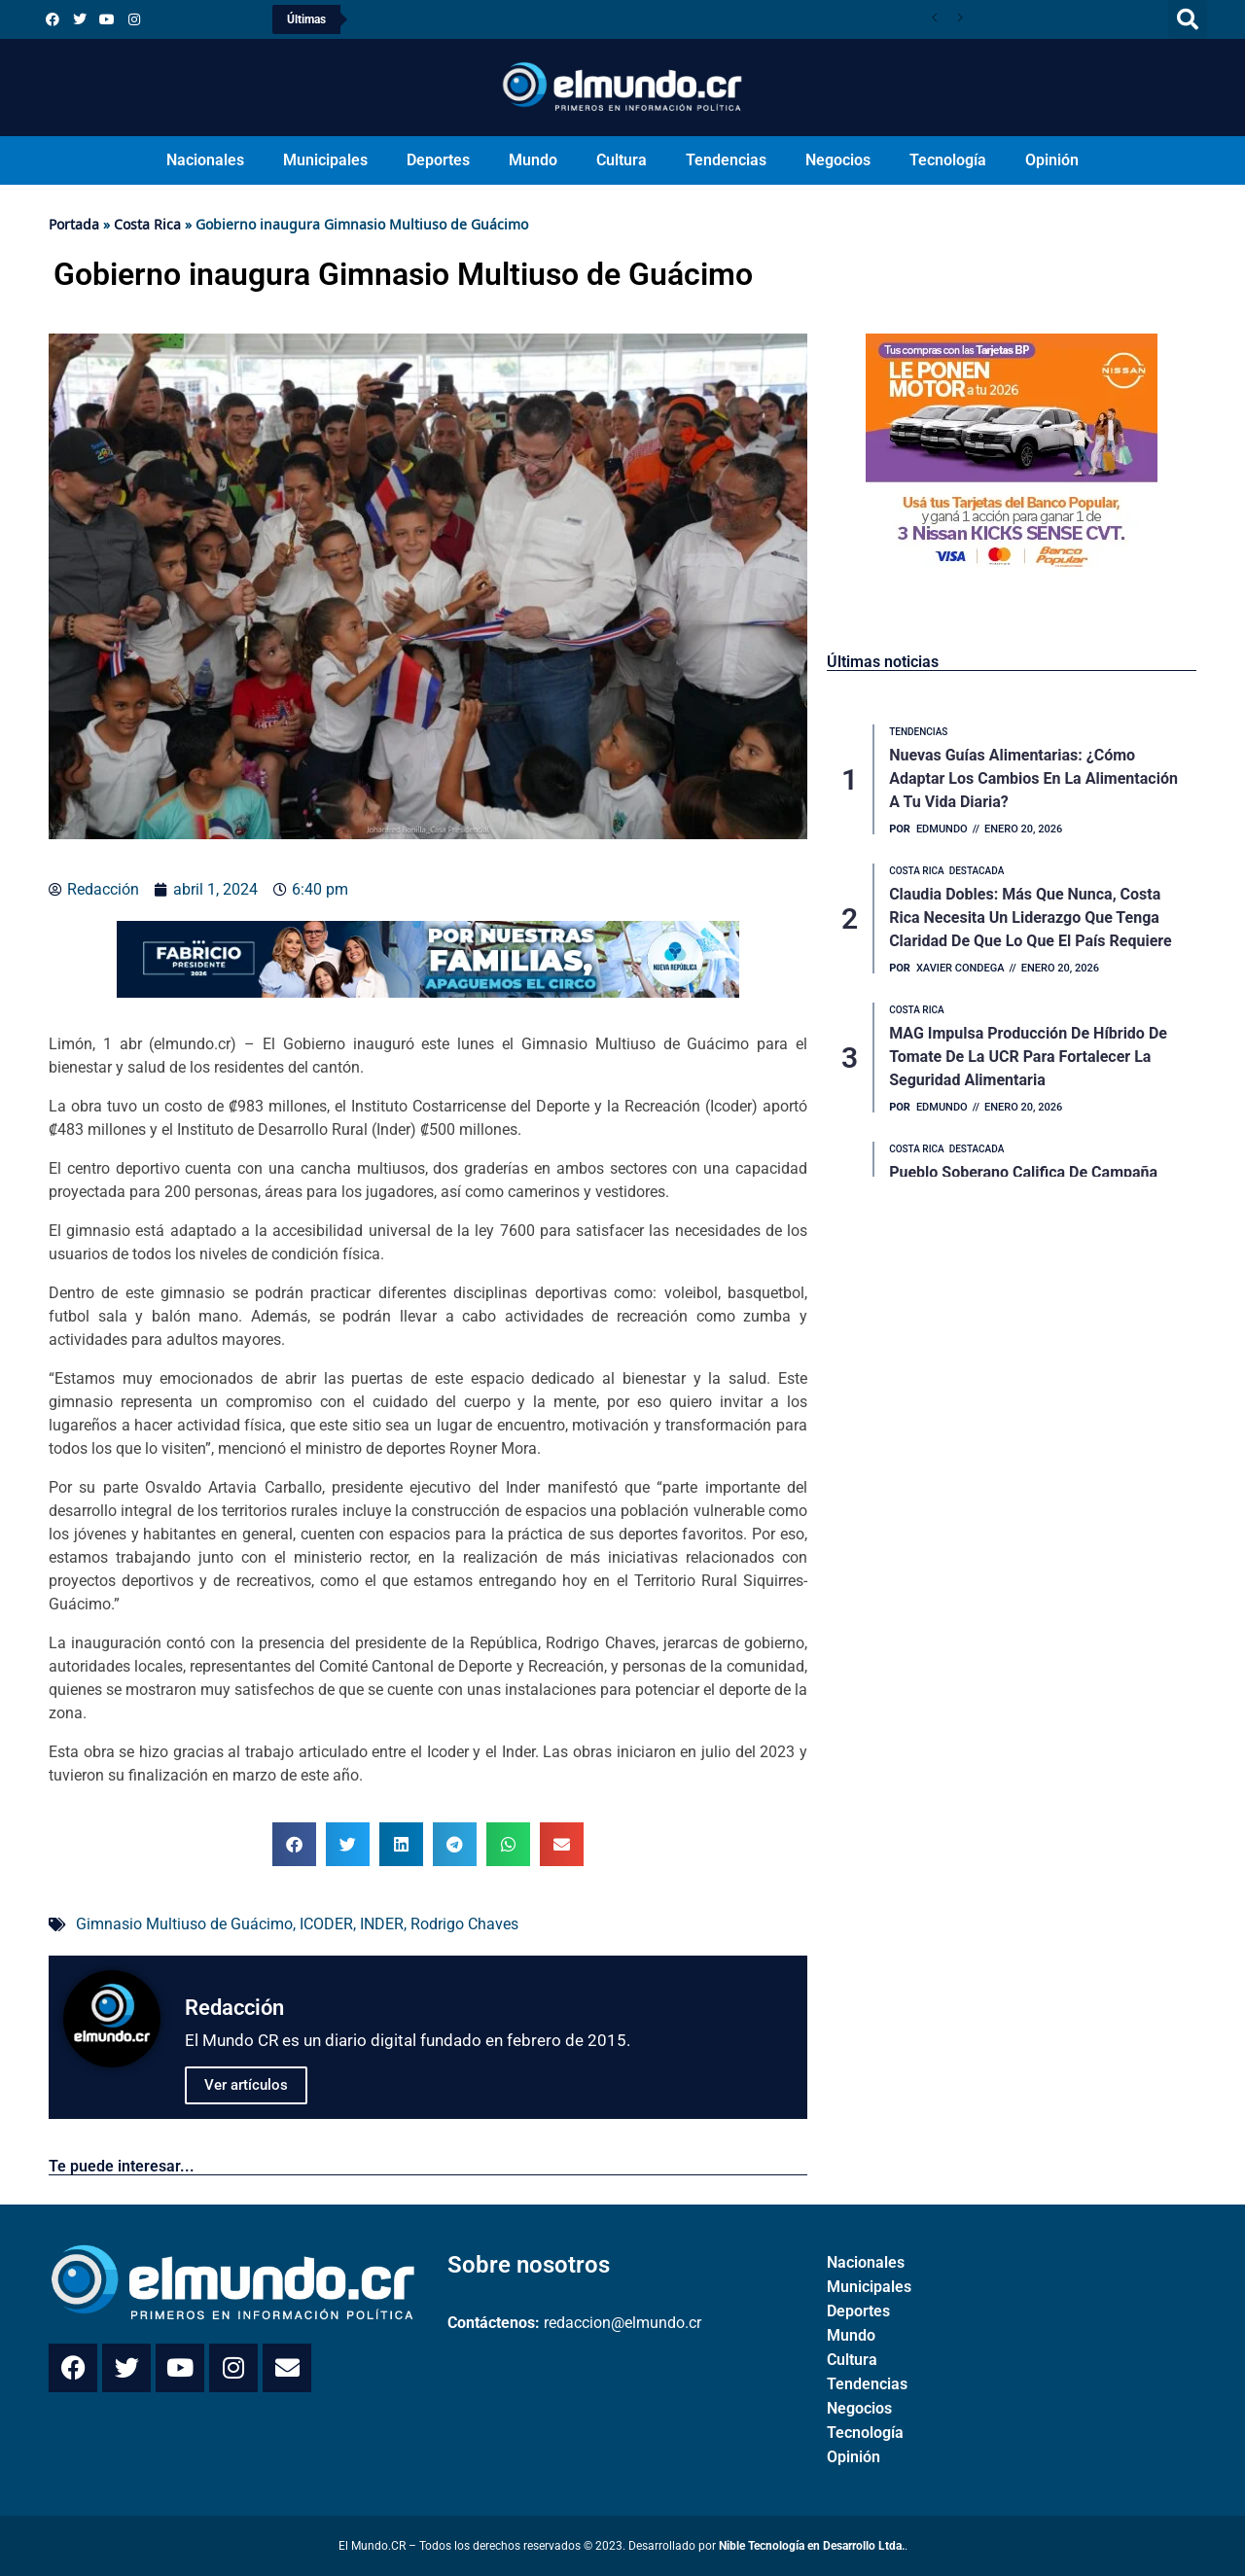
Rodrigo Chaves (464, 1924)
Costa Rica (147, 224)
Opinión (1052, 160)
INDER (382, 1924)
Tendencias (726, 160)
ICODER (326, 1924)
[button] (1187, 19)
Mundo (533, 160)
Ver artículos (246, 2085)
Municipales (325, 160)
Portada (74, 224)
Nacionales (205, 160)
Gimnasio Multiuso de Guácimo (184, 1924)
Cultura (621, 160)
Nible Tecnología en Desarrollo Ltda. (812, 2546)
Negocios (838, 160)
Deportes (438, 160)
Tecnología (947, 160)
